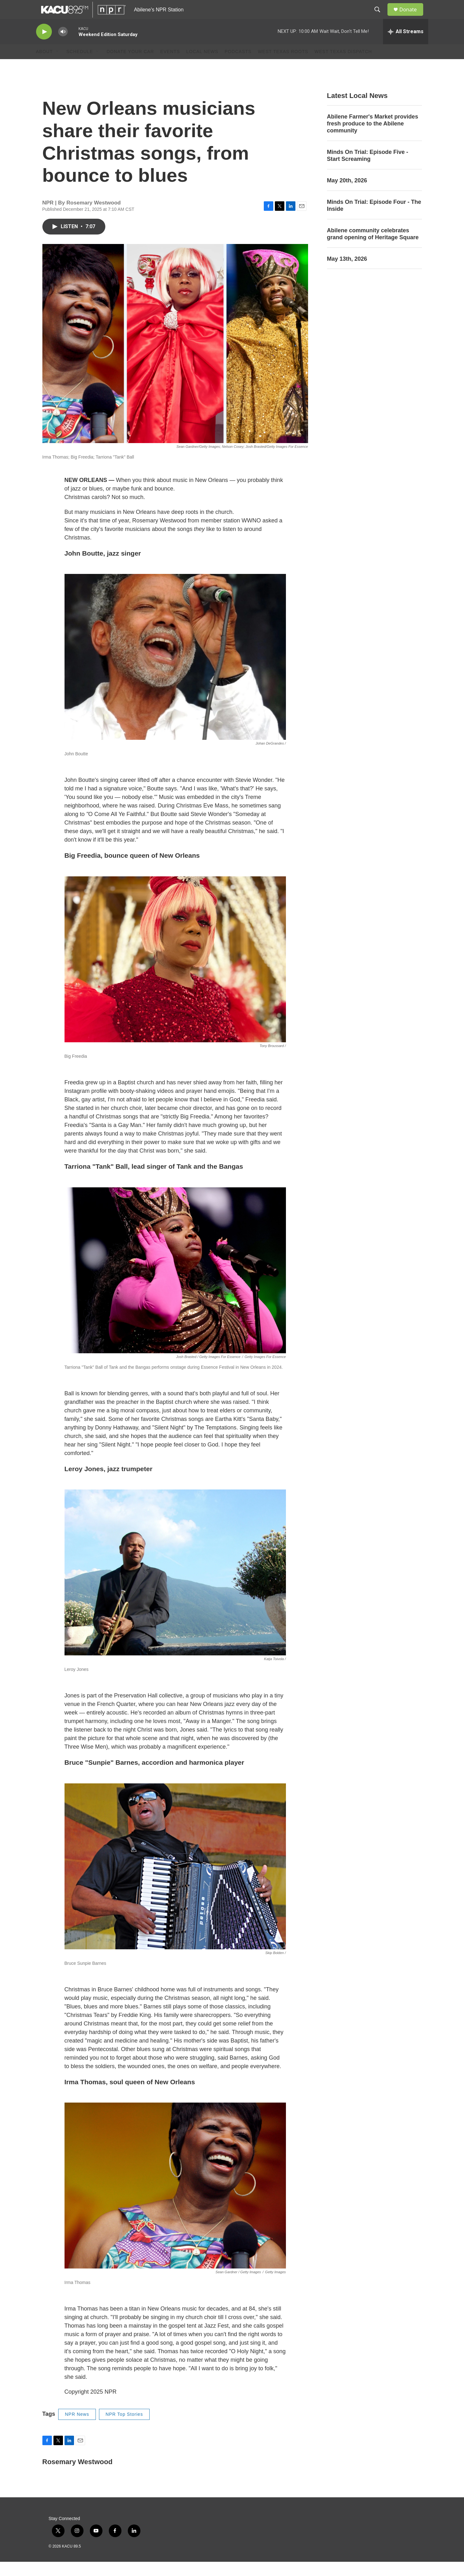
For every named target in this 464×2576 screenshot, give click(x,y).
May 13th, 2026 (347, 273)
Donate (412, 16)
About (44, 65)
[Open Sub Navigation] (57, 65)
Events (170, 65)
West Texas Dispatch (343, 65)
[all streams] (405, 45)
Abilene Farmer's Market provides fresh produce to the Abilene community (372, 138)
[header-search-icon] (380, 17)
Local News (202, 65)
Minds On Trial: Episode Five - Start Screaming (367, 169)
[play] (44, 46)
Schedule (79, 65)
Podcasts (238, 65)
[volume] (63, 46)
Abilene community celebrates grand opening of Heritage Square (373, 248)
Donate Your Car (130, 65)
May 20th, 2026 (347, 195)
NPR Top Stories (124, 2428)
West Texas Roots (283, 65)
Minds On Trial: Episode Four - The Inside (374, 219)
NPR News (77, 2428)
